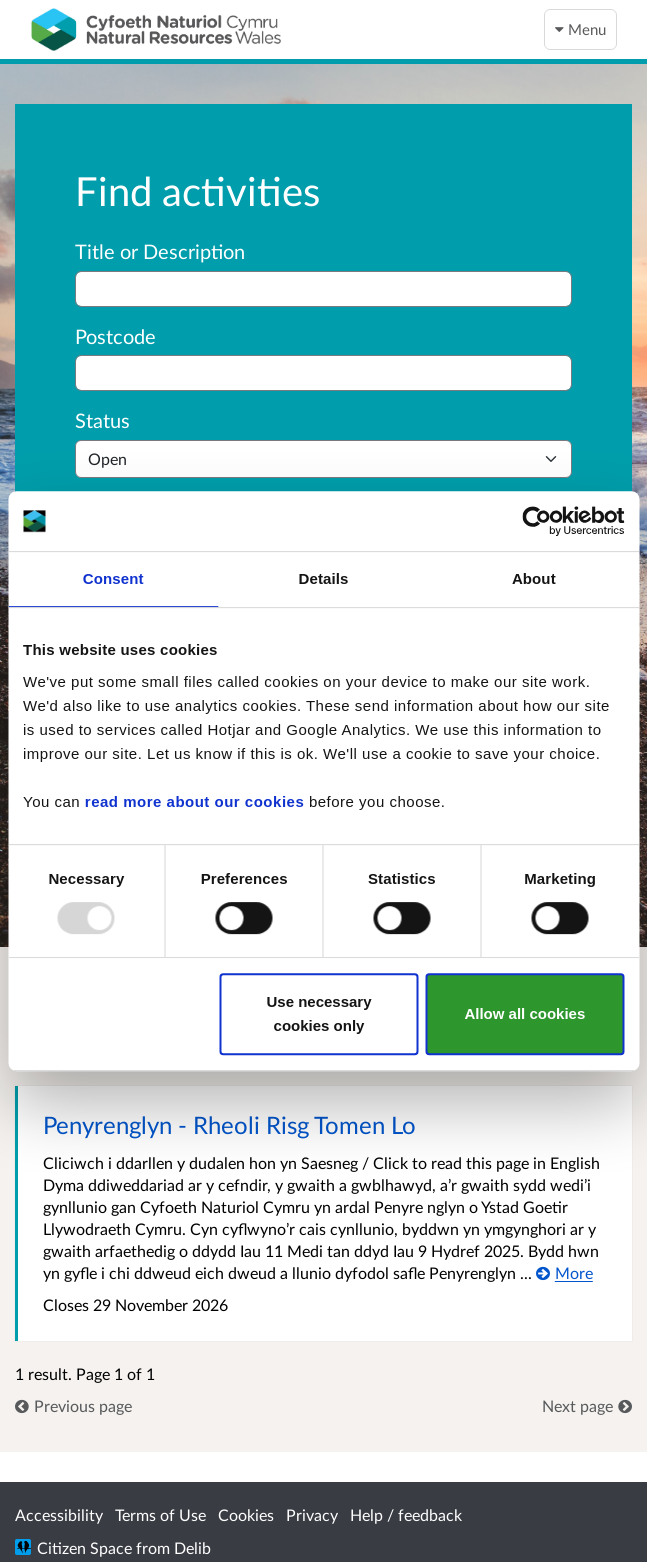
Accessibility (59, 1514)
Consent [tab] (113, 578)
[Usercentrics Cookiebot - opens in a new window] (536, 521)
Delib (192, 1547)
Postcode (115, 336)
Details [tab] (324, 578)
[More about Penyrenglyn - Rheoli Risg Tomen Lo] (564, 1272)
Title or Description (160, 251)
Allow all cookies (524, 1013)
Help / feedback (406, 1514)
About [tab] (534, 578)
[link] (73, 1405)
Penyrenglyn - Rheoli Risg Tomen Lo (229, 1124)
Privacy (312, 1514)
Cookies (246, 1514)
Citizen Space (84, 1547)
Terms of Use (160, 1514)
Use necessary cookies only (318, 1013)
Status (102, 420)
